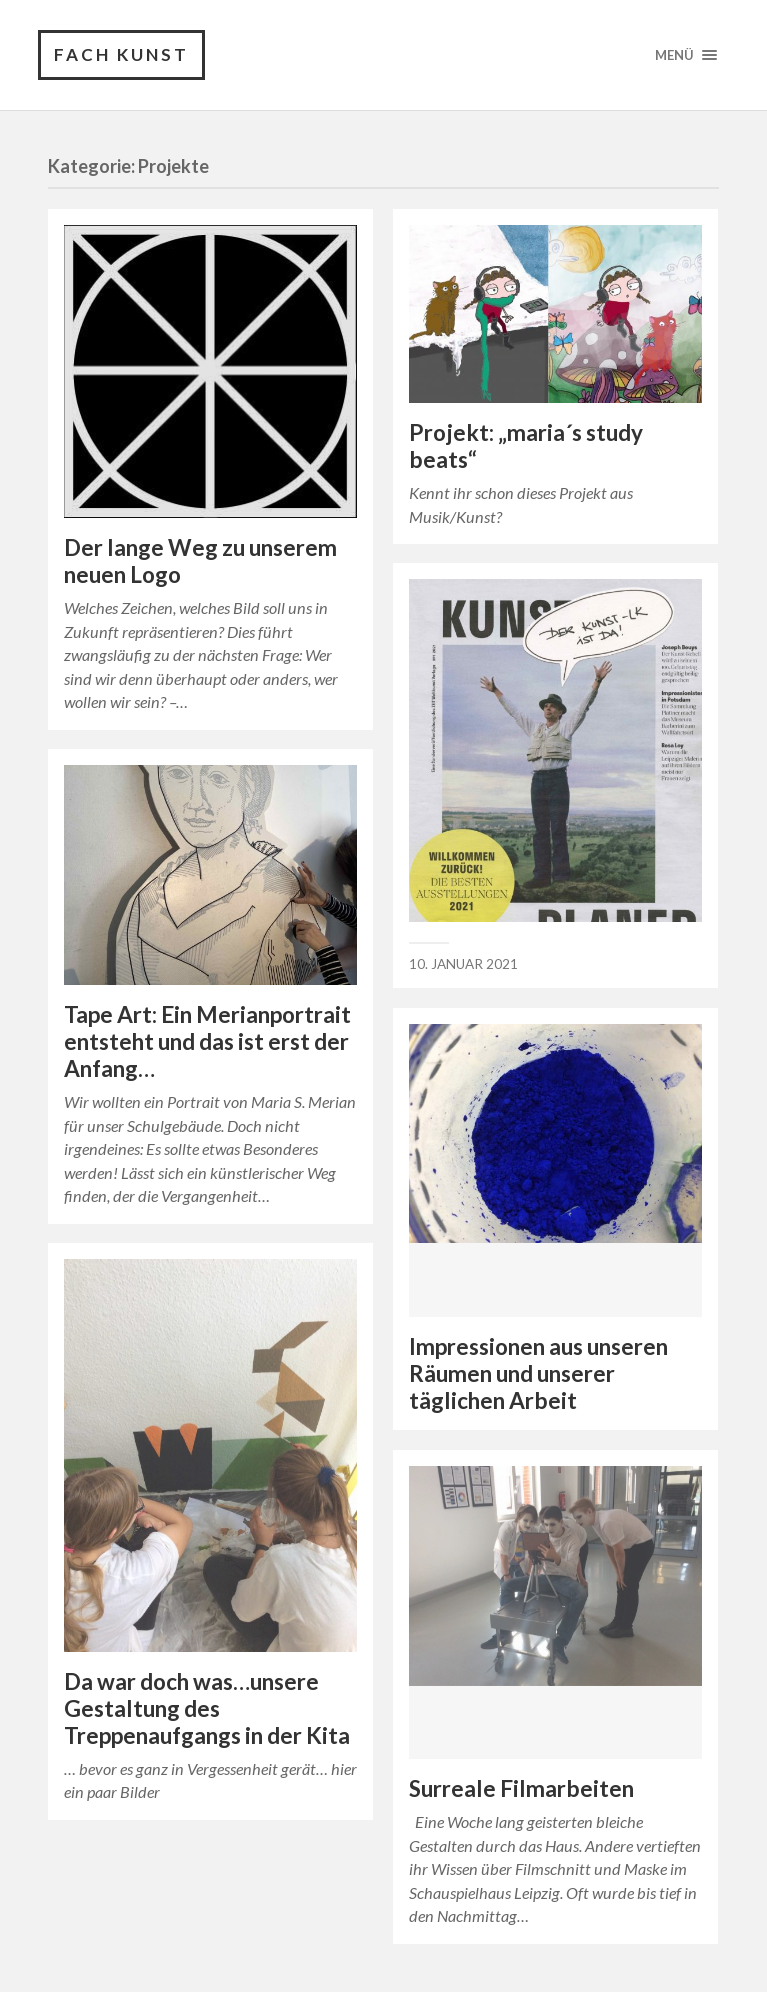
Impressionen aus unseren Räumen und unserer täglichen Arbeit (538, 1373)
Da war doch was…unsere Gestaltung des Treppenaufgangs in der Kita (207, 1708)
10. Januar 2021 (463, 964)
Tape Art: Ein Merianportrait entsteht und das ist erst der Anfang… (207, 1041)
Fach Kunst (121, 54)
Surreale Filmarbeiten (521, 1788)
